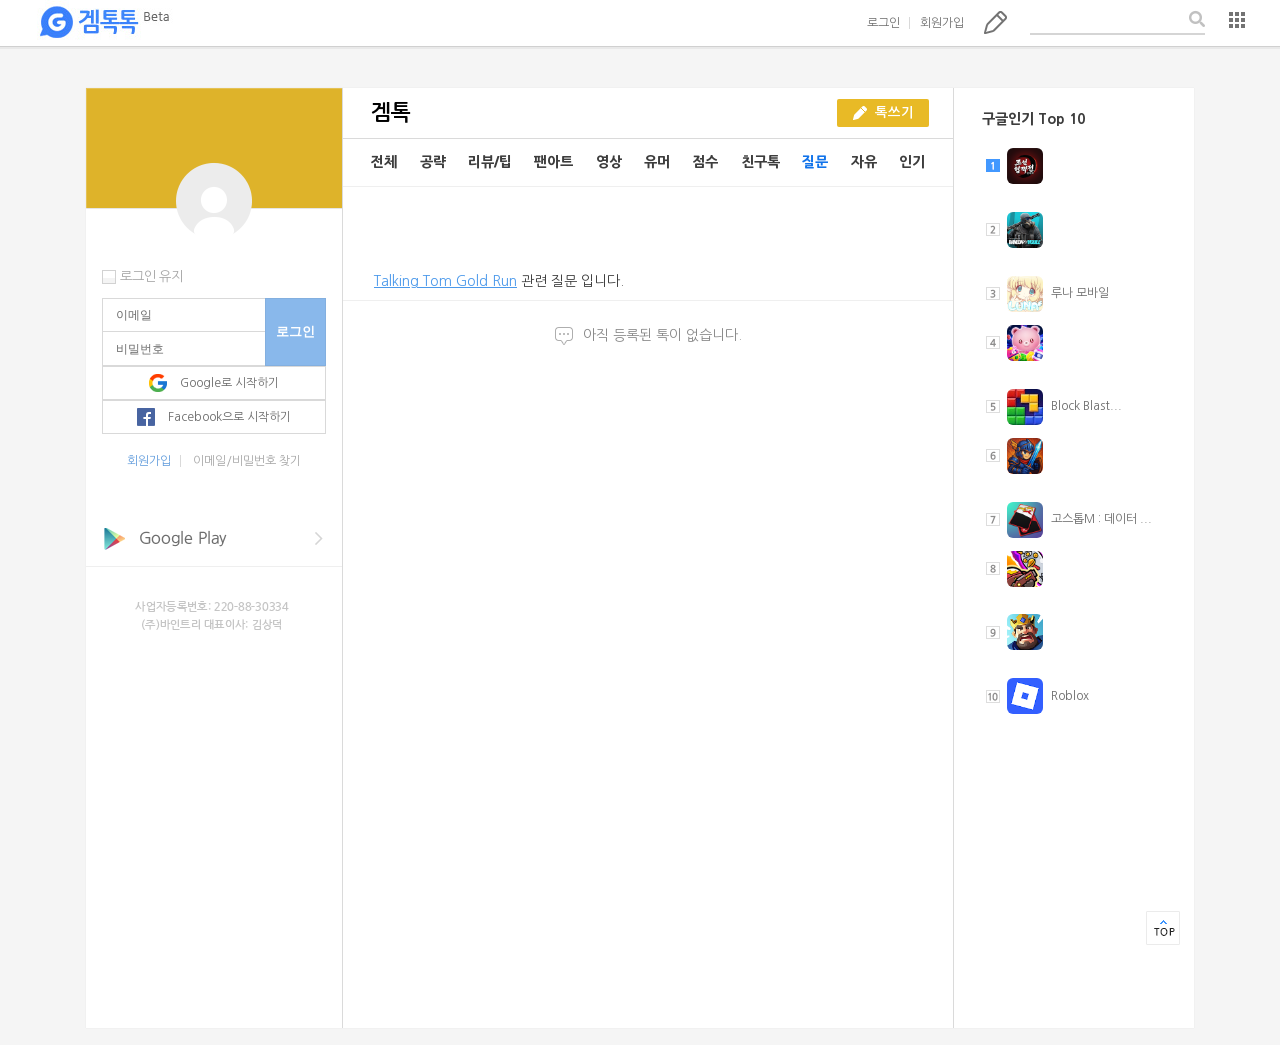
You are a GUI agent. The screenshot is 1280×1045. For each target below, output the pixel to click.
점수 (705, 162)
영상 (609, 162)
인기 (912, 162)
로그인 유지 (151, 276)
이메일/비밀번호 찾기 (247, 461)
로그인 (883, 23)
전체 (384, 162)
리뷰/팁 (490, 162)
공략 (433, 162)
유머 (657, 162)
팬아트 (553, 162)
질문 (815, 162)
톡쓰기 (995, 22)
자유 (864, 162)
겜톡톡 (104, 23)
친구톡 (760, 162)
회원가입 (942, 23)
